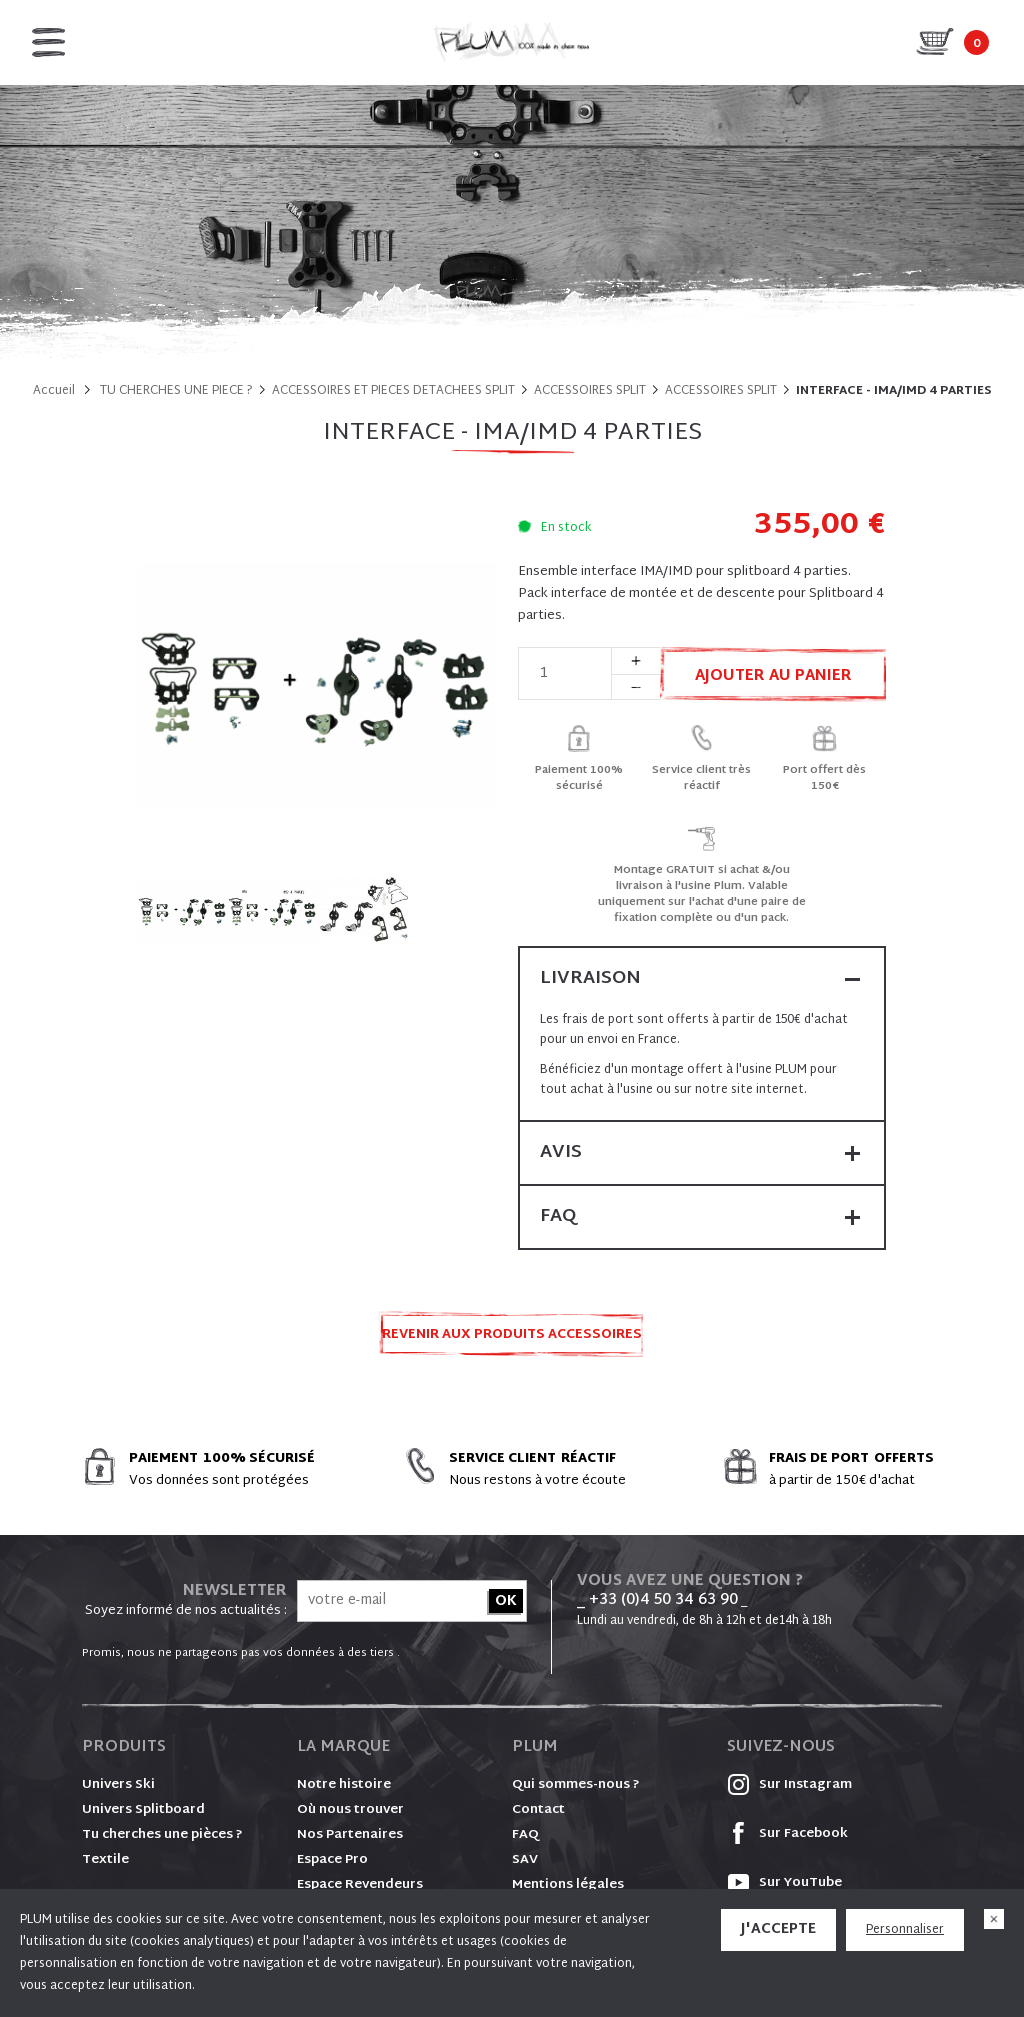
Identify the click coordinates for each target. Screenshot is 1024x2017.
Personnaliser (905, 1930)
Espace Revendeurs (360, 1885)
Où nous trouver (350, 1810)
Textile (105, 1860)
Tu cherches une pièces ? (162, 1835)
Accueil (54, 391)
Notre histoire (344, 1785)
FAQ (525, 1835)
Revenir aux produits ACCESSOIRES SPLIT (512, 1340)
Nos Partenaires (350, 1835)
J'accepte (778, 1929)
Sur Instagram (789, 1785)
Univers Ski (118, 1785)
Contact (538, 1810)
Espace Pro (332, 1860)
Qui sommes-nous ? (576, 1785)
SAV (525, 1860)
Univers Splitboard (143, 1810)
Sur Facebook (787, 1834)
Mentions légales (568, 1885)
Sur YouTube (784, 1883)
